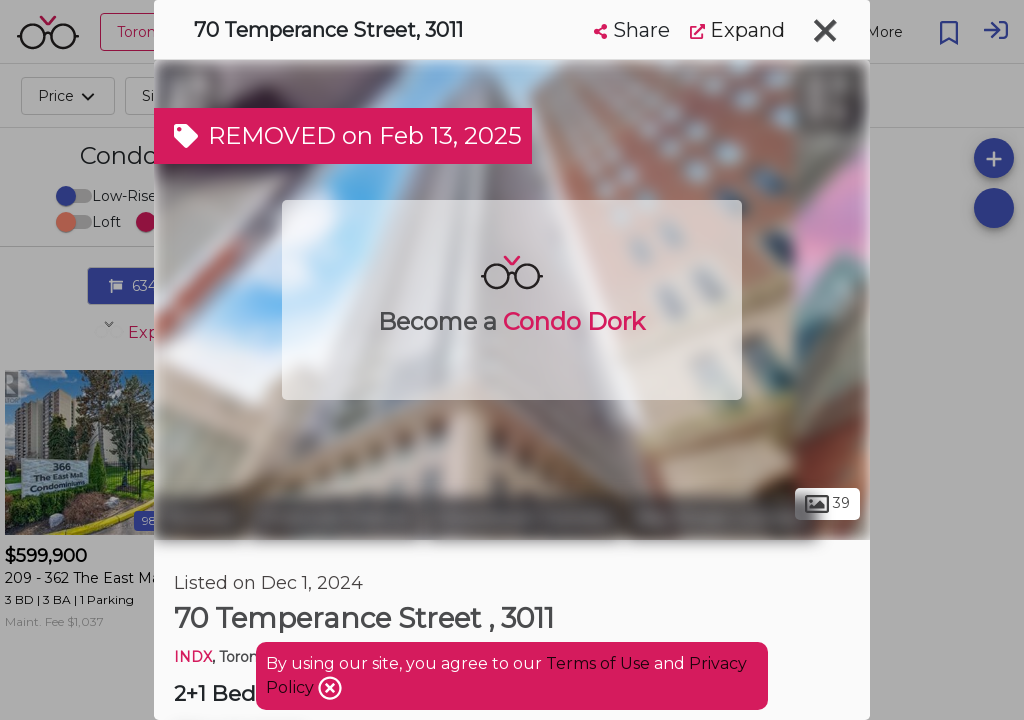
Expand (737, 30)
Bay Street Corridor (721, 518)
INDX (193, 657)
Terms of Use (598, 663)
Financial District (335, 518)
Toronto (199, 518)
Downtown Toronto (523, 518)
